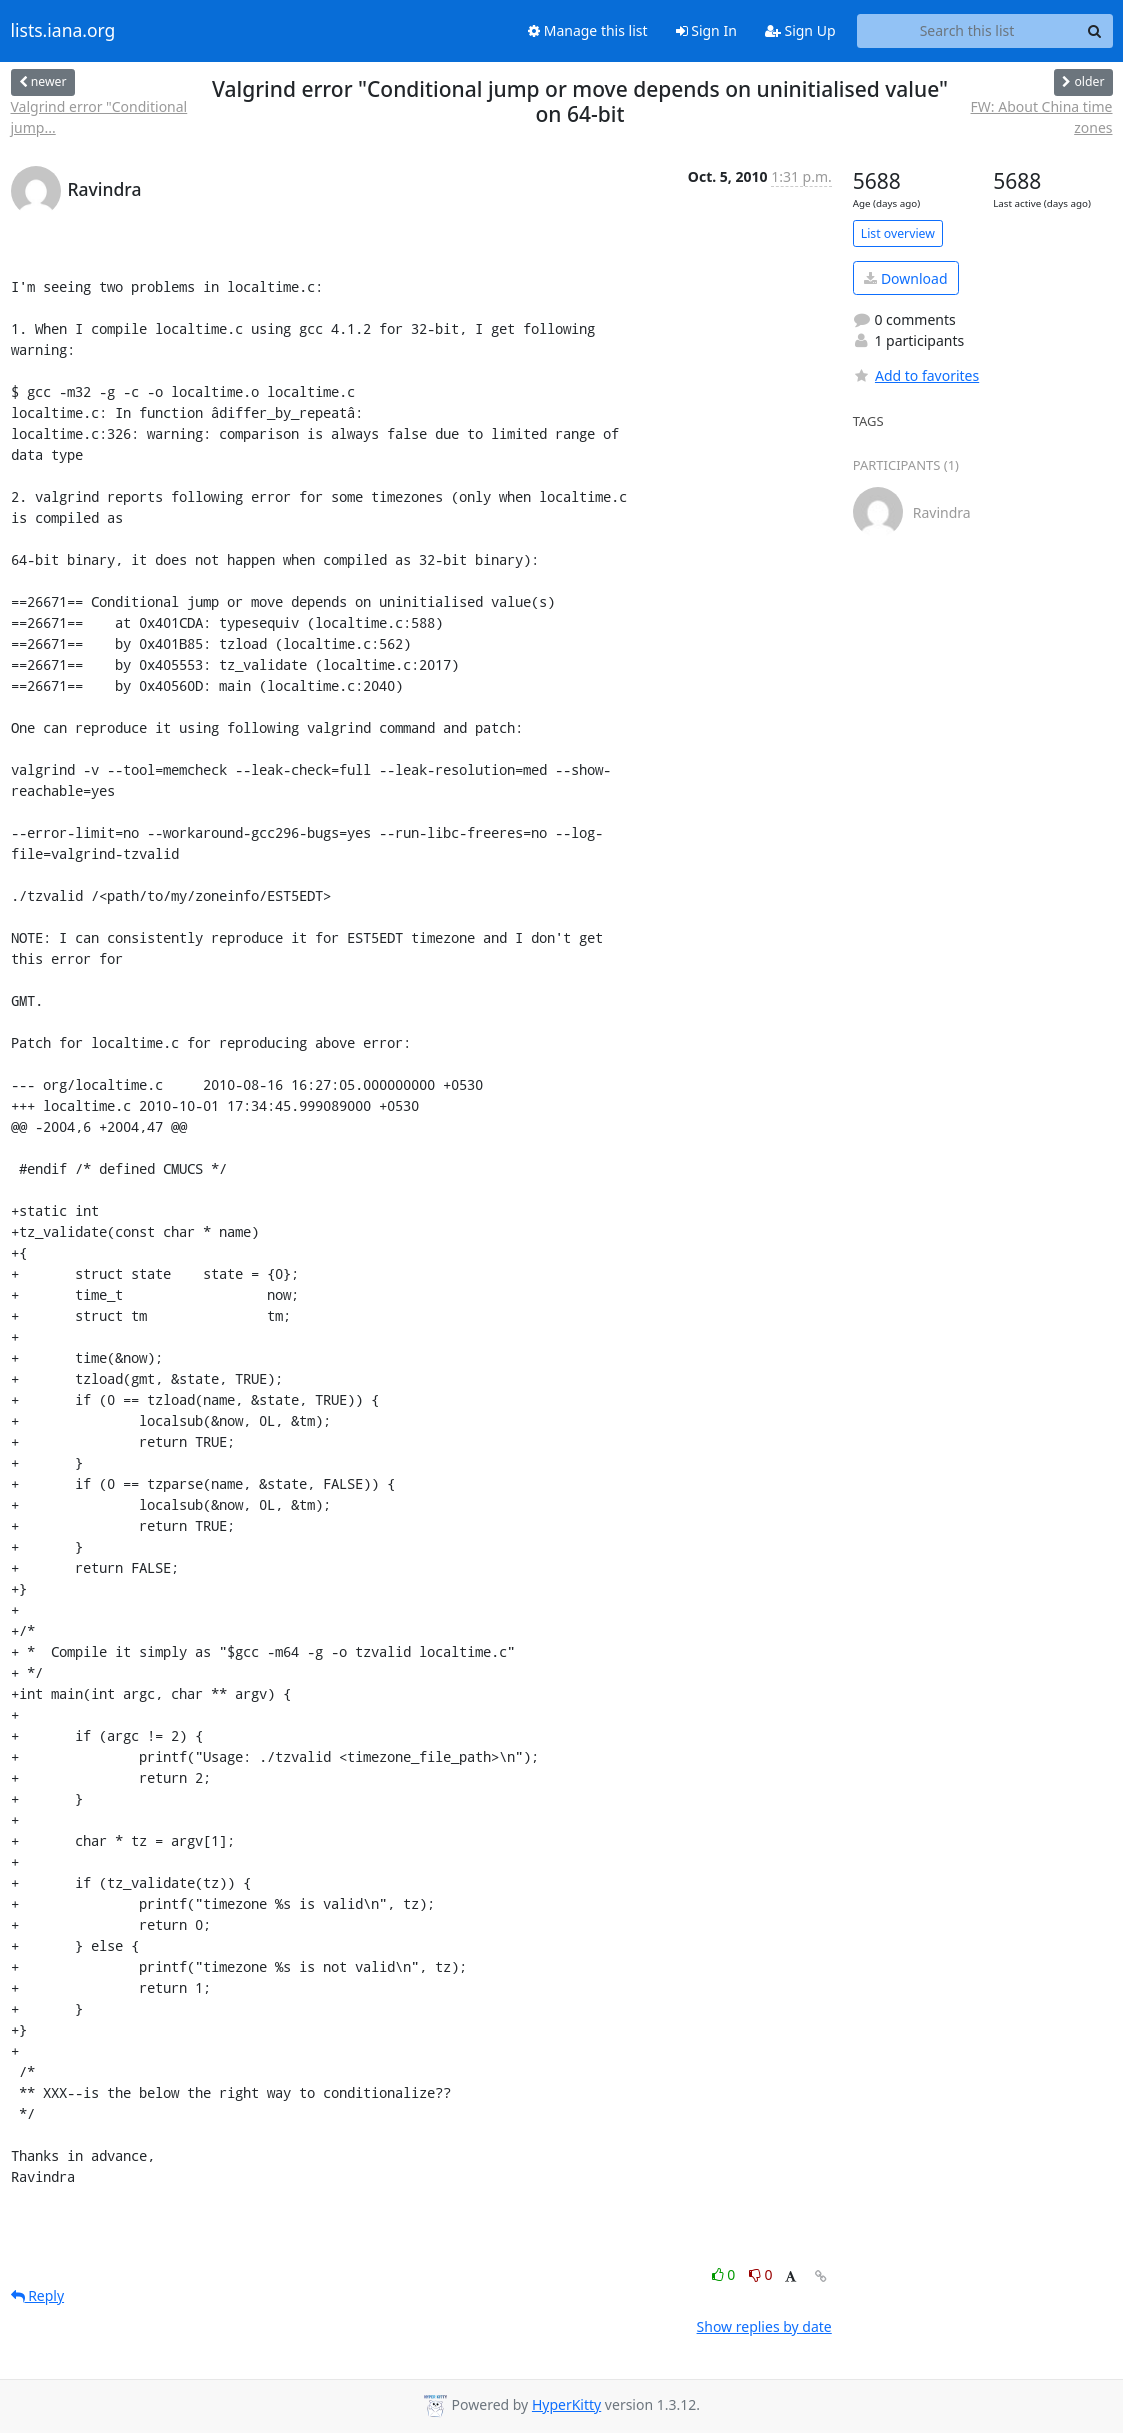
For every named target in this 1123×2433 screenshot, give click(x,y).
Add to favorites (916, 375)
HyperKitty (566, 2404)
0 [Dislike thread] (761, 2274)
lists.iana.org (63, 31)
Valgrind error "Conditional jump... (99, 117)
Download (905, 278)
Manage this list (588, 30)
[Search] (1095, 31)
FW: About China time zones (1042, 117)
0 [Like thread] (725, 2274)
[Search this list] (967, 31)
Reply (38, 2295)
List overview (898, 233)
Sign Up (800, 30)
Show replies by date (764, 2326)
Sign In (706, 30)
